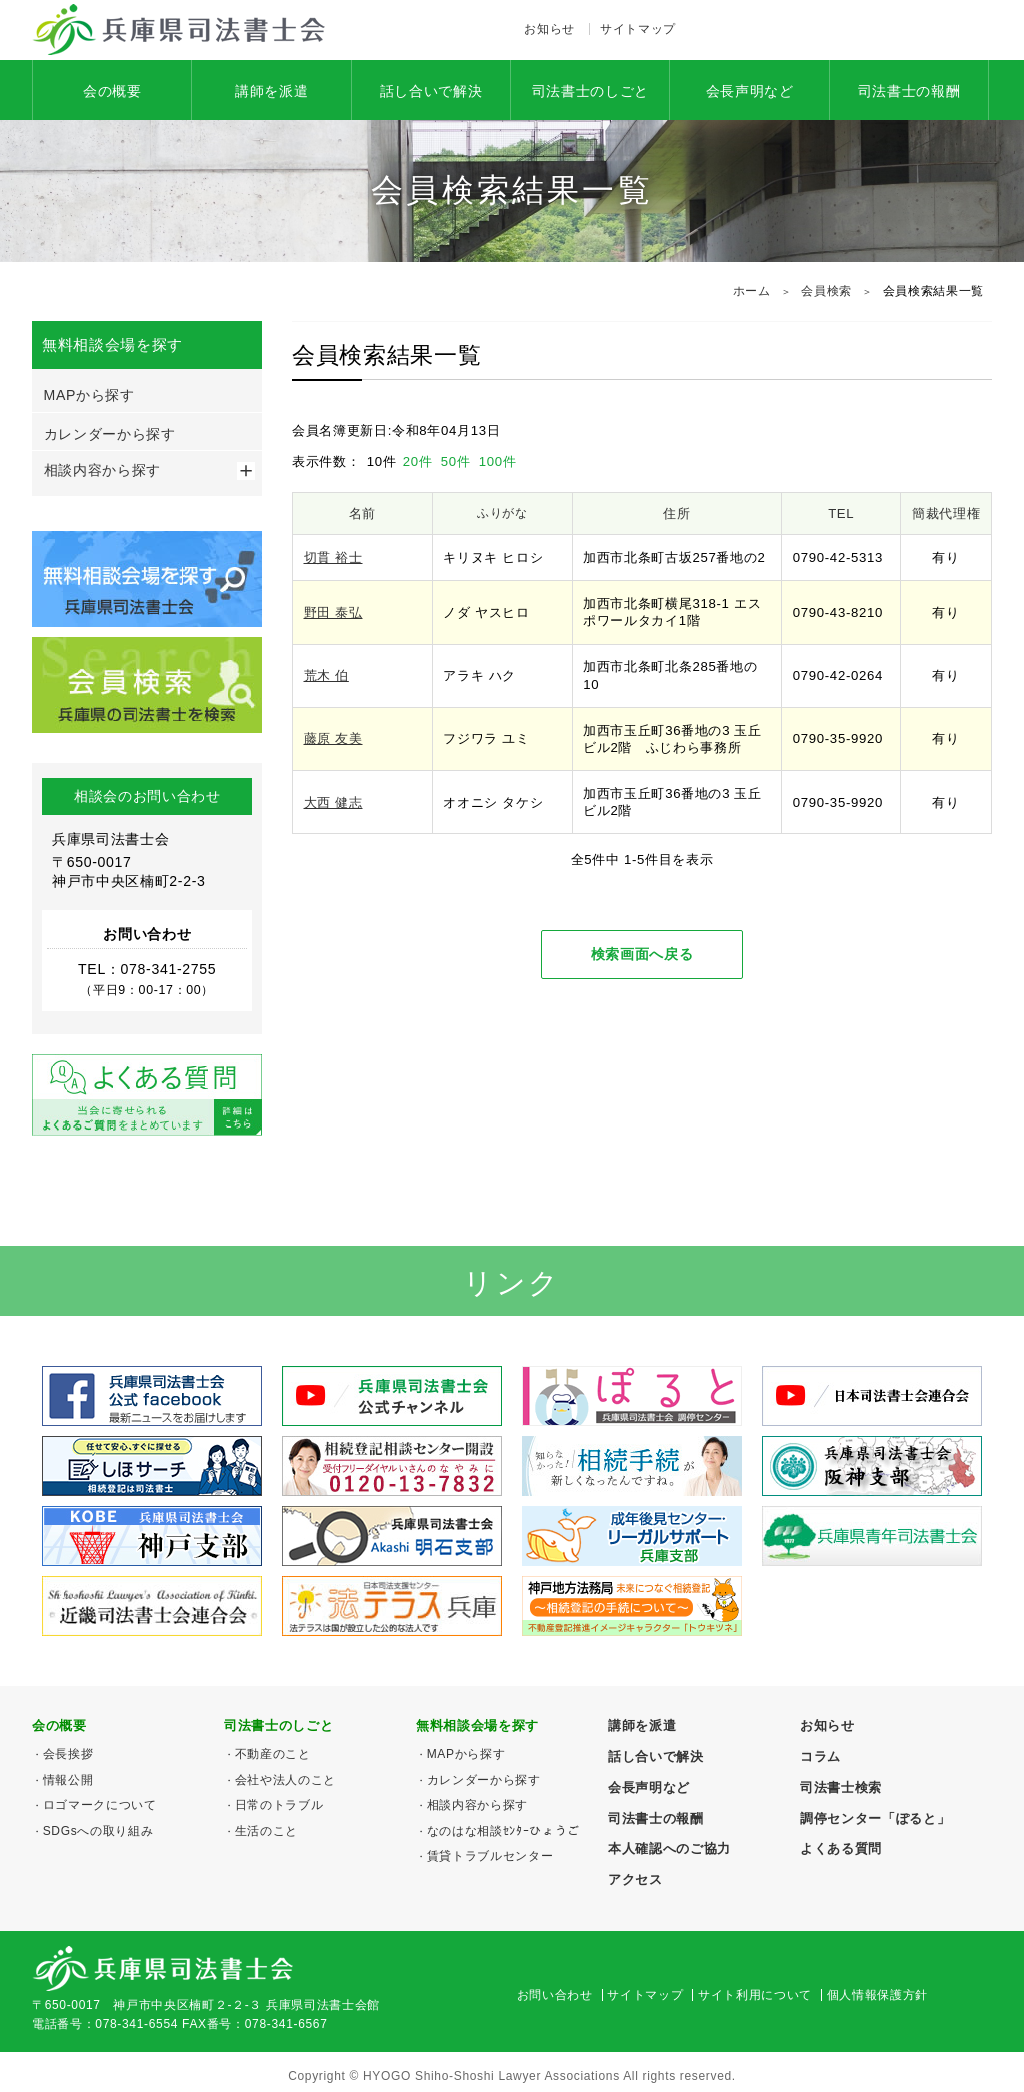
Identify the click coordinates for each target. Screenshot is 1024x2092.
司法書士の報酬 (909, 91)
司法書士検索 (841, 1787)
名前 (362, 513)
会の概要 (112, 91)
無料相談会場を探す (477, 1725)
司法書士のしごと (590, 91)
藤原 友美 (333, 738)
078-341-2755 (890, 30)
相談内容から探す (102, 470)
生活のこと (266, 1831)
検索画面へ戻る (642, 954)
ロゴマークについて (100, 1805)
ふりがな (502, 513)
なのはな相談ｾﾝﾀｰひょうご (503, 1831)
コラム (820, 1756)
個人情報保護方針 (877, 1995)
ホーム (752, 291)
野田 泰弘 (333, 612)
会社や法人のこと (285, 1780)
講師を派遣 (271, 91)
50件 (458, 461)
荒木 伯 (326, 675)
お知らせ (549, 29)
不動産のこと (273, 1754)
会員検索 (826, 291)
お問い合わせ (555, 1995)
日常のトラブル (279, 1805)
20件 (420, 461)
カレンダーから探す (110, 434)
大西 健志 (333, 802)
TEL (841, 513)
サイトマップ (638, 29)
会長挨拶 (68, 1754)
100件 (498, 461)
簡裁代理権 (946, 513)
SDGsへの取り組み (98, 1831)
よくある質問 (841, 1848)
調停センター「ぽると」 (875, 1818)
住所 (676, 513)
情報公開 (68, 1780)
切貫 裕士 (333, 557)
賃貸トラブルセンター (490, 1856)
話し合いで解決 (431, 91)
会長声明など (750, 91)
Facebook (713, 30)
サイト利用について (755, 1995)
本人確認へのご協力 (669, 1848)
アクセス (753, 30)
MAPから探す (89, 395)
